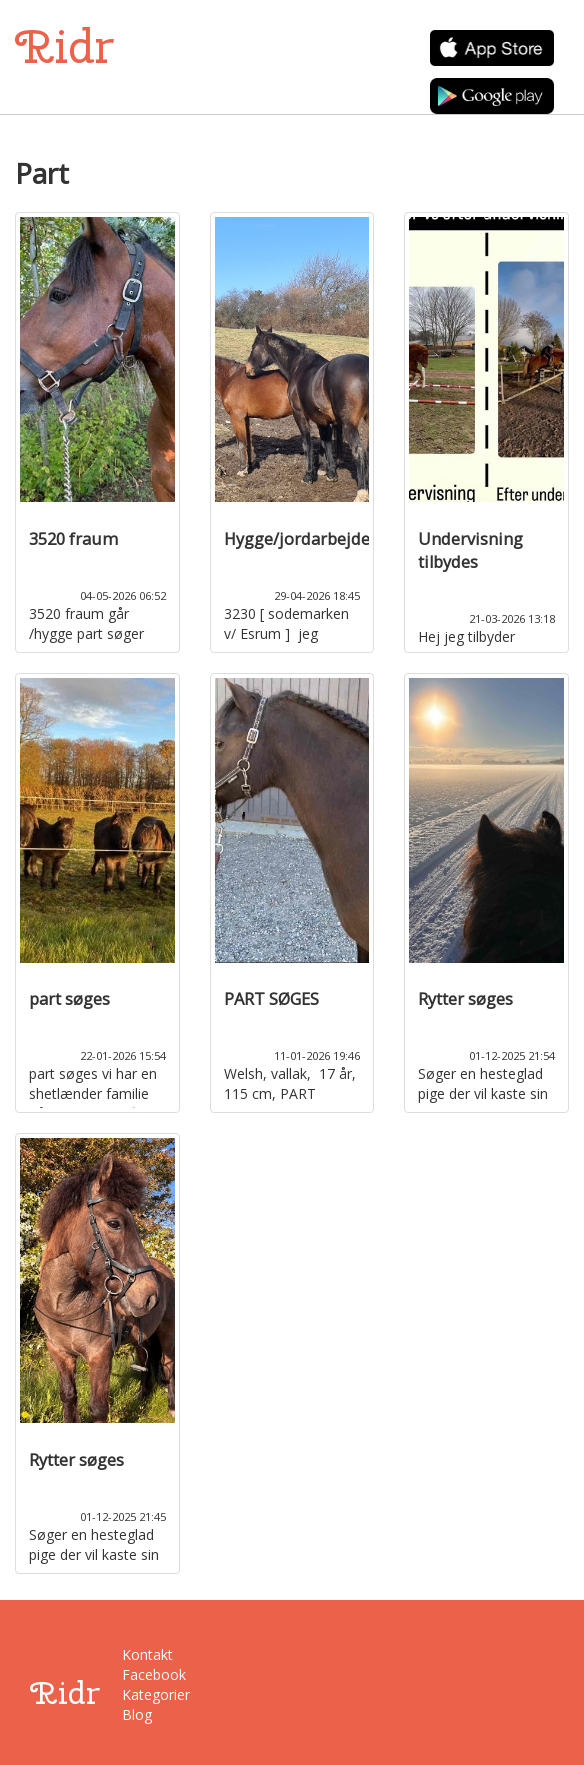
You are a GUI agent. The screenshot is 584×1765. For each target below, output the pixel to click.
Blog (137, 1714)
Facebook (153, 1674)
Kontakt (147, 1654)
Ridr (64, 46)
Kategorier (153, 1694)
